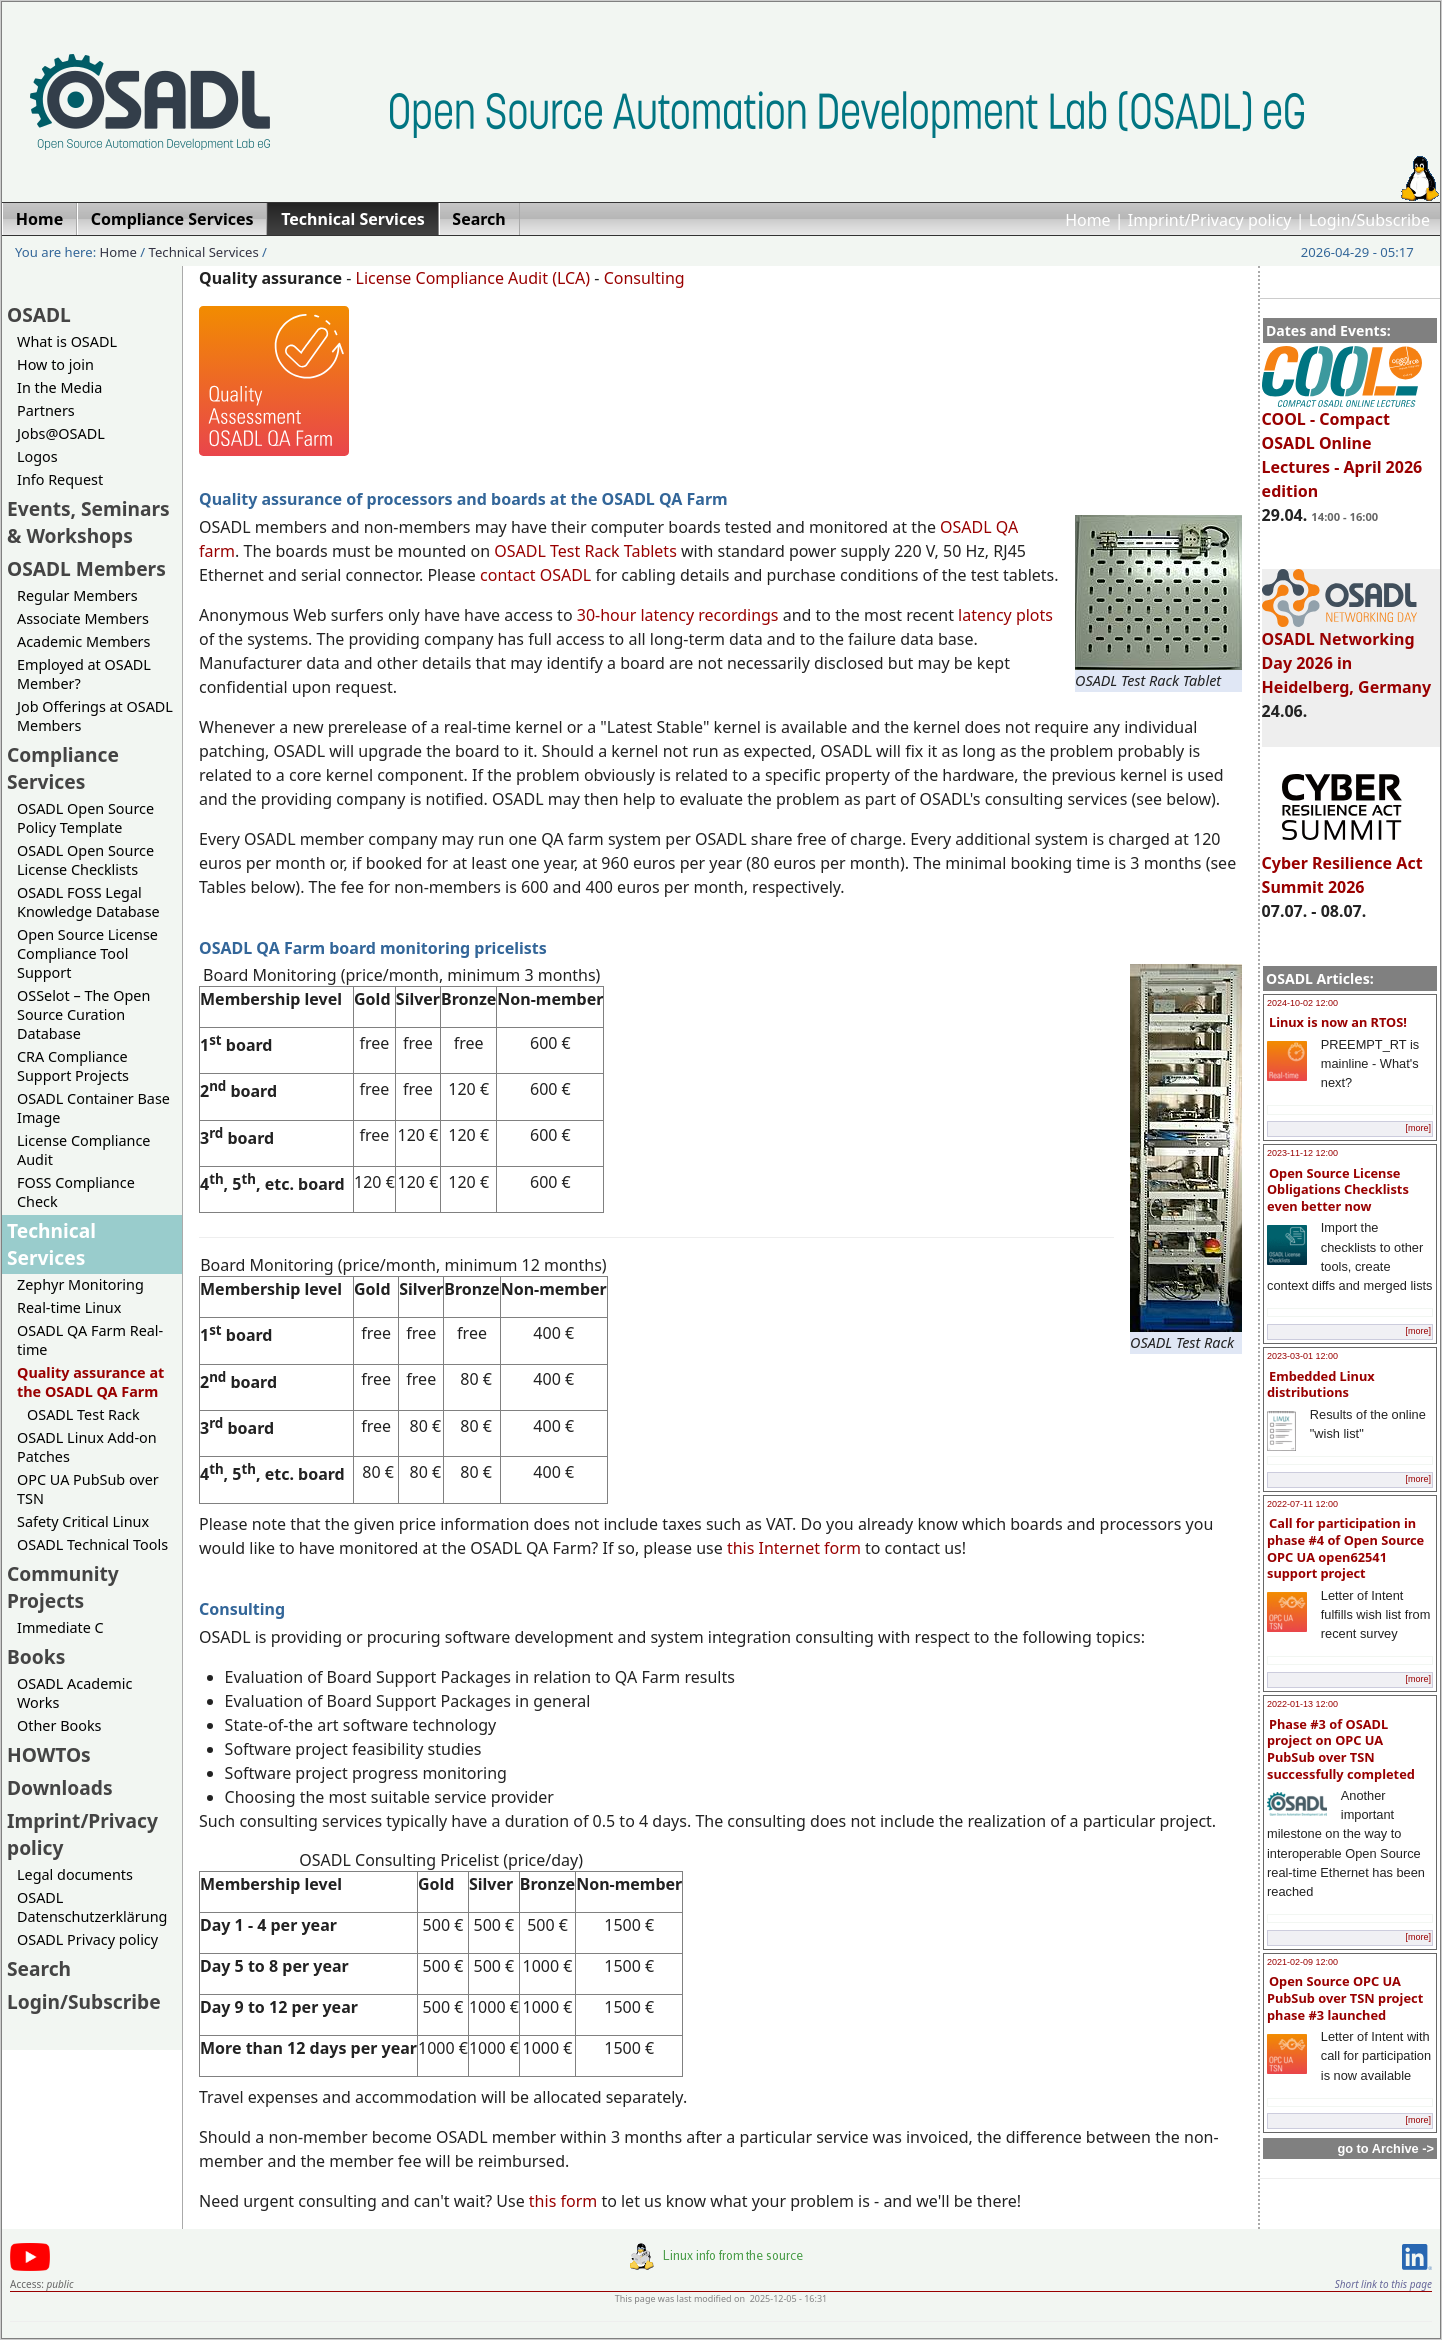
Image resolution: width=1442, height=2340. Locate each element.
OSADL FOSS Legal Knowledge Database (88, 902)
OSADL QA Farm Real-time (90, 1340)
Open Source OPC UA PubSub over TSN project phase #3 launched (1345, 1997)
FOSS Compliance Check (76, 1192)
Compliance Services (63, 768)
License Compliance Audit (83, 1150)
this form (563, 2201)
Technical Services (204, 252)
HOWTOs (49, 1754)
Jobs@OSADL (61, 433)
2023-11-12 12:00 (1302, 1153)
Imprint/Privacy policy (1210, 220)
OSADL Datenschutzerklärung (92, 1907)
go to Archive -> (1385, 2148)
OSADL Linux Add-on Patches (87, 1447)
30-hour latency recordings (678, 615)
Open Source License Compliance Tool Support (87, 953)
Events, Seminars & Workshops (88, 522)
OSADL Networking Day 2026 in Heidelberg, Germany (1347, 654)
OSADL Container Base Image (93, 1108)
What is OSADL (67, 341)
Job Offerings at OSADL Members (95, 716)
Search (39, 1968)
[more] (1418, 1128)
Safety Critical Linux (83, 1521)
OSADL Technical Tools (92, 1544)
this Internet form (794, 1548)
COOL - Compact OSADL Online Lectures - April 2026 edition (1342, 446)
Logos (37, 456)
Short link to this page (1383, 2284)
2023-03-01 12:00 (1302, 1356)
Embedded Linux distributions (1321, 1384)
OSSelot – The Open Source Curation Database (83, 1014)
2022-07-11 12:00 (1302, 1504)
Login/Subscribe (1369, 220)
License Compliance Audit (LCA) (473, 278)
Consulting (644, 278)
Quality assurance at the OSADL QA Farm (90, 1382)
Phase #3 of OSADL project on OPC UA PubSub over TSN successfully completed (1341, 1749)
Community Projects (63, 1587)
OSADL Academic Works (74, 1693)
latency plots (1005, 615)
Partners (46, 410)
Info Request (60, 479)
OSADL (39, 314)
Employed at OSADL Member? (84, 674)
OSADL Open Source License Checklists (85, 860)
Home (1088, 220)
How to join (55, 364)
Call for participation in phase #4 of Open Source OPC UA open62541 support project (1345, 1548)
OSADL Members (86, 568)
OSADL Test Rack (83, 1414)
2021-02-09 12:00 (1302, 1962)
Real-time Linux (69, 1307)
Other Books (59, 1725)
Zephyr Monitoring (80, 1284)
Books (36, 1656)
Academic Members (83, 641)
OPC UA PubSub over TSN (88, 1489)
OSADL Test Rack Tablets (585, 551)
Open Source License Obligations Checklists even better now (1338, 1189)
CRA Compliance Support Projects (73, 1066)
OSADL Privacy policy (87, 1939)
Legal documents (75, 1874)
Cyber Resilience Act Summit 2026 (1342, 866)
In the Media (59, 387)
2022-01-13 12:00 (1302, 1704)
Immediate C (60, 1627)
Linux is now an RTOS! (1338, 1022)
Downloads (60, 1787)
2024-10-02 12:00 (1302, 1003)
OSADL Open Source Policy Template (85, 818)
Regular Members (77, 595)
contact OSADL (535, 575)
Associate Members (83, 618)
